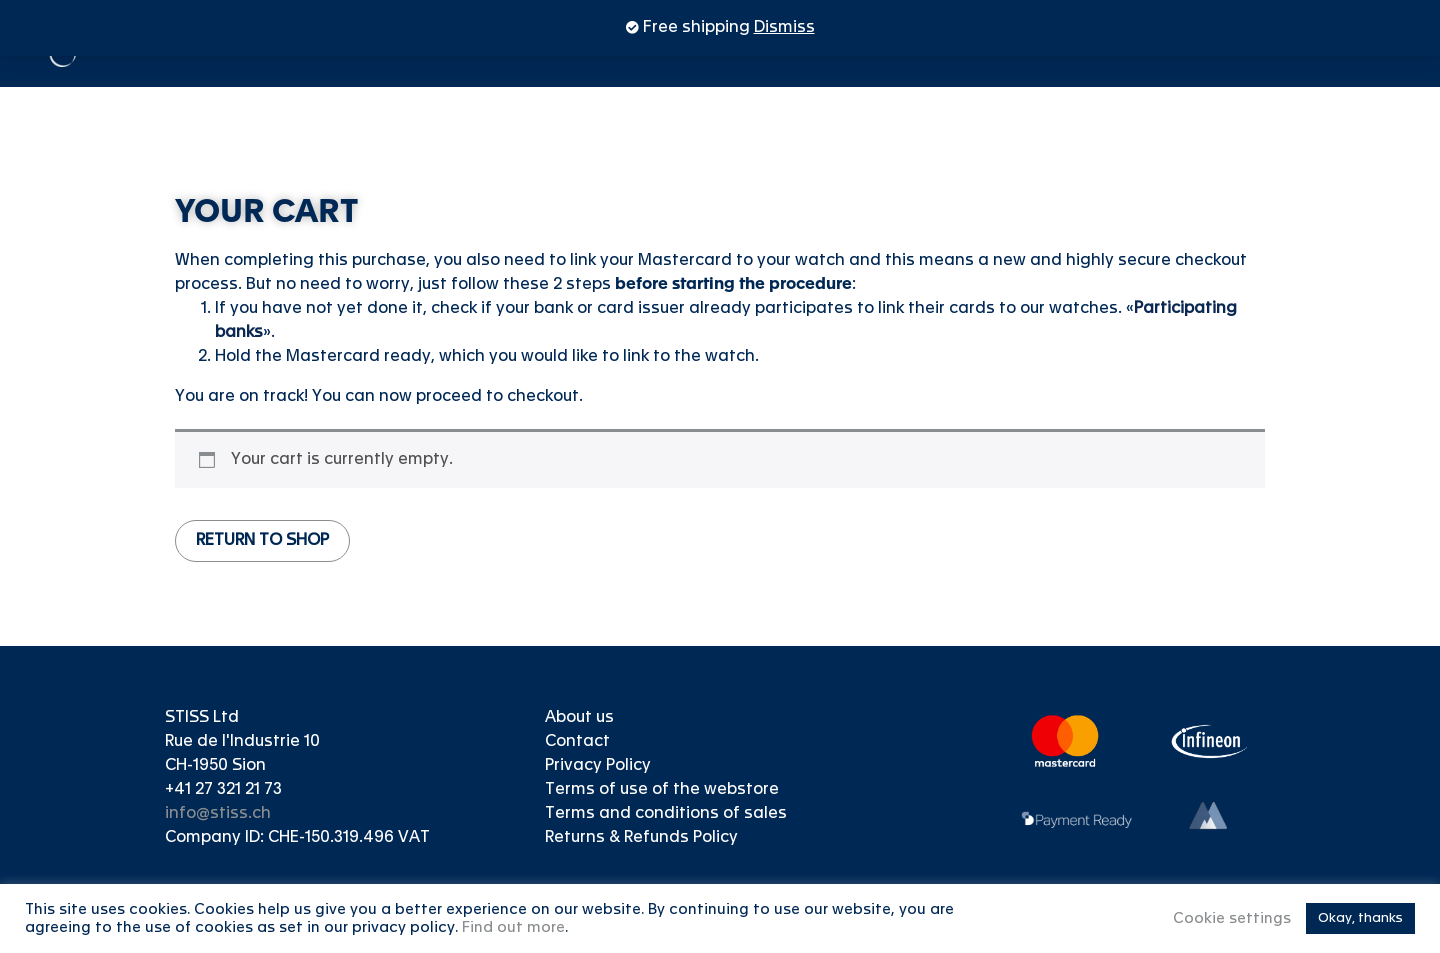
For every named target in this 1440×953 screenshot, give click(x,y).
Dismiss (784, 28)
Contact (577, 742)
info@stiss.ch (218, 814)
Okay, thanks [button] (1360, 918)
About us (579, 718)
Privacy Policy (598, 766)
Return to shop (262, 541)
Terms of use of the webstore (662, 790)
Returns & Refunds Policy (641, 838)
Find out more (513, 928)
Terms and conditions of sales (666, 814)
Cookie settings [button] (1232, 919)
